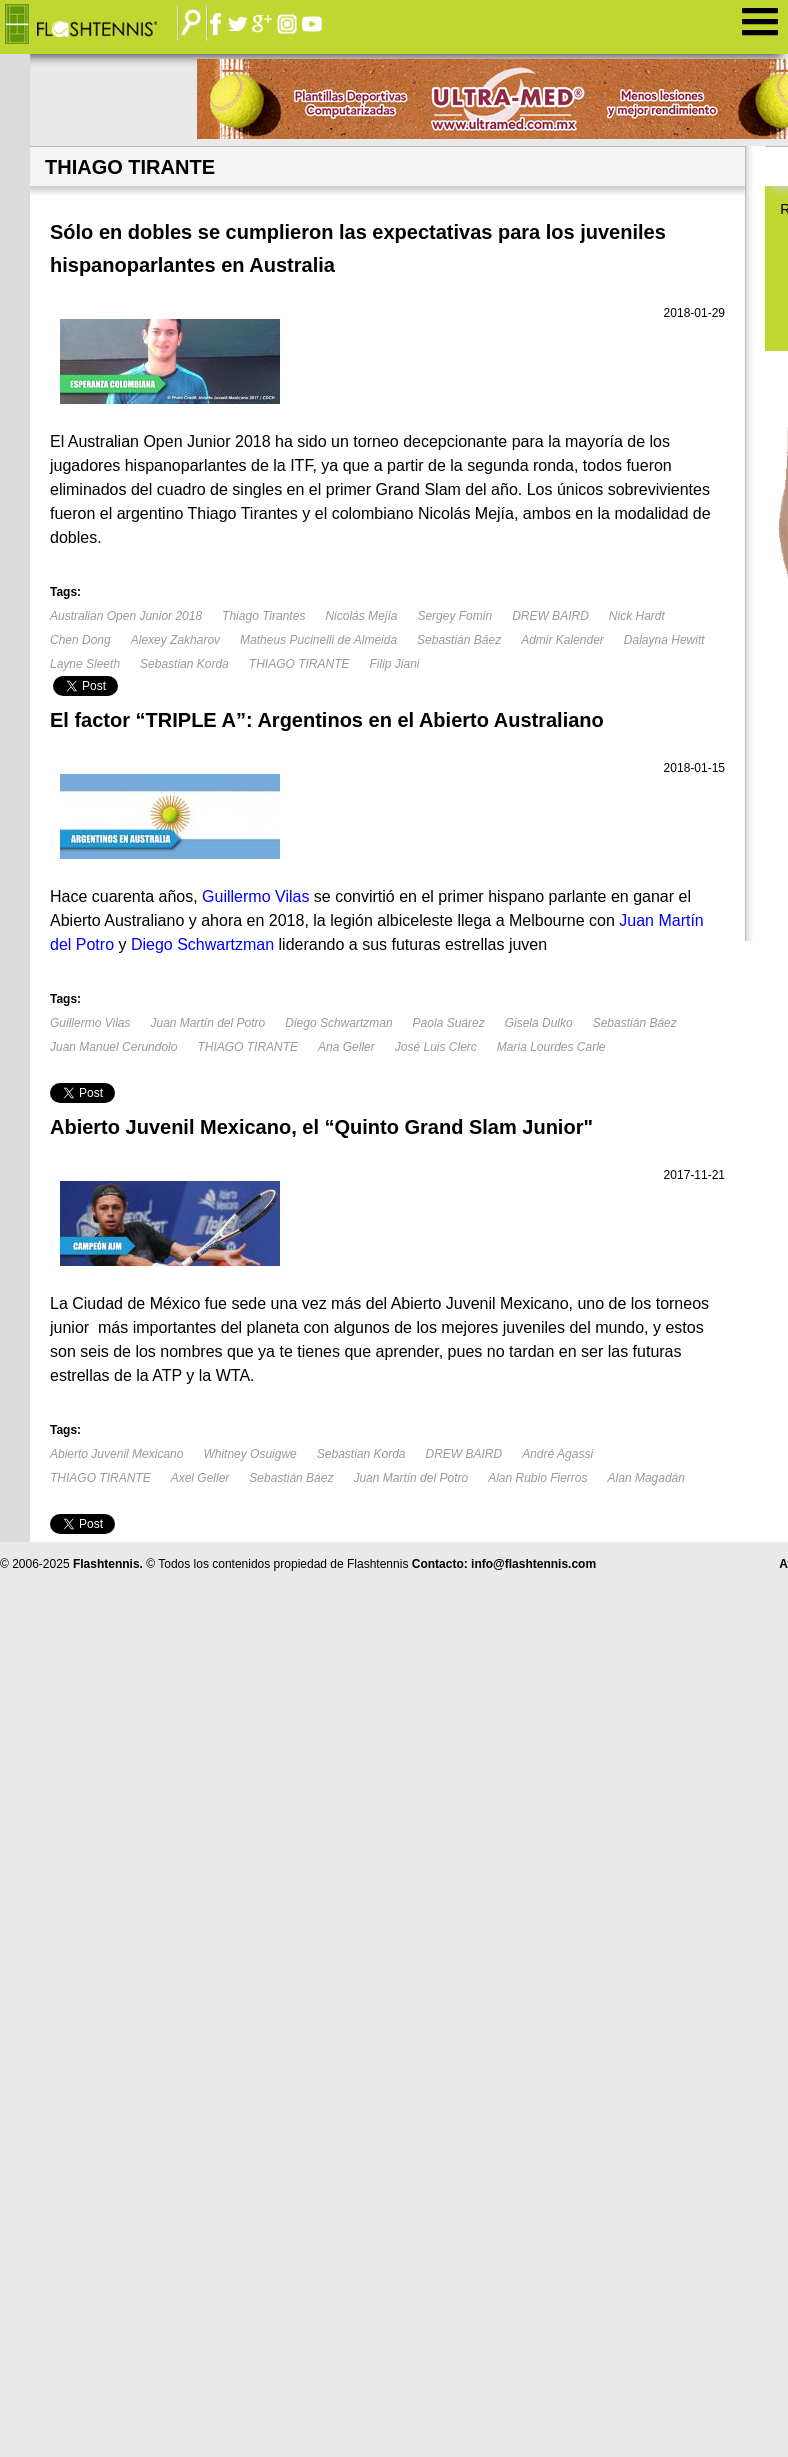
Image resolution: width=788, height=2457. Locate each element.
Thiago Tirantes (263, 616)
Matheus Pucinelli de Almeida (318, 640)
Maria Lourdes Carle (551, 1047)
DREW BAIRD (550, 616)
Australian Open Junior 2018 (126, 616)
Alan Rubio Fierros (537, 1478)
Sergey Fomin (454, 616)
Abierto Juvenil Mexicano (116, 1454)
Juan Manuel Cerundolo (113, 1047)
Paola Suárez (449, 1023)
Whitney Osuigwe (249, 1454)
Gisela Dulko (539, 1023)
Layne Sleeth (85, 664)
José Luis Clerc (436, 1047)
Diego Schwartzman (338, 1023)
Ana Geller (346, 1047)
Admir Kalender (562, 640)
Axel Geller (200, 1478)
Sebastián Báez (459, 640)
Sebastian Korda (184, 664)
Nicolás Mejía (361, 616)
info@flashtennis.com (533, 1564)
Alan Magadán (646, 1478)
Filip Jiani (394, 664)
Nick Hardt (637, 616)
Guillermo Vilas (90, 1023)
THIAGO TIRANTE (299, 664)
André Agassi (557, 1454)
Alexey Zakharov (175, 640)
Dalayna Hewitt (664, 640)
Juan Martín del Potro (207, 1023)
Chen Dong (80, 640)
